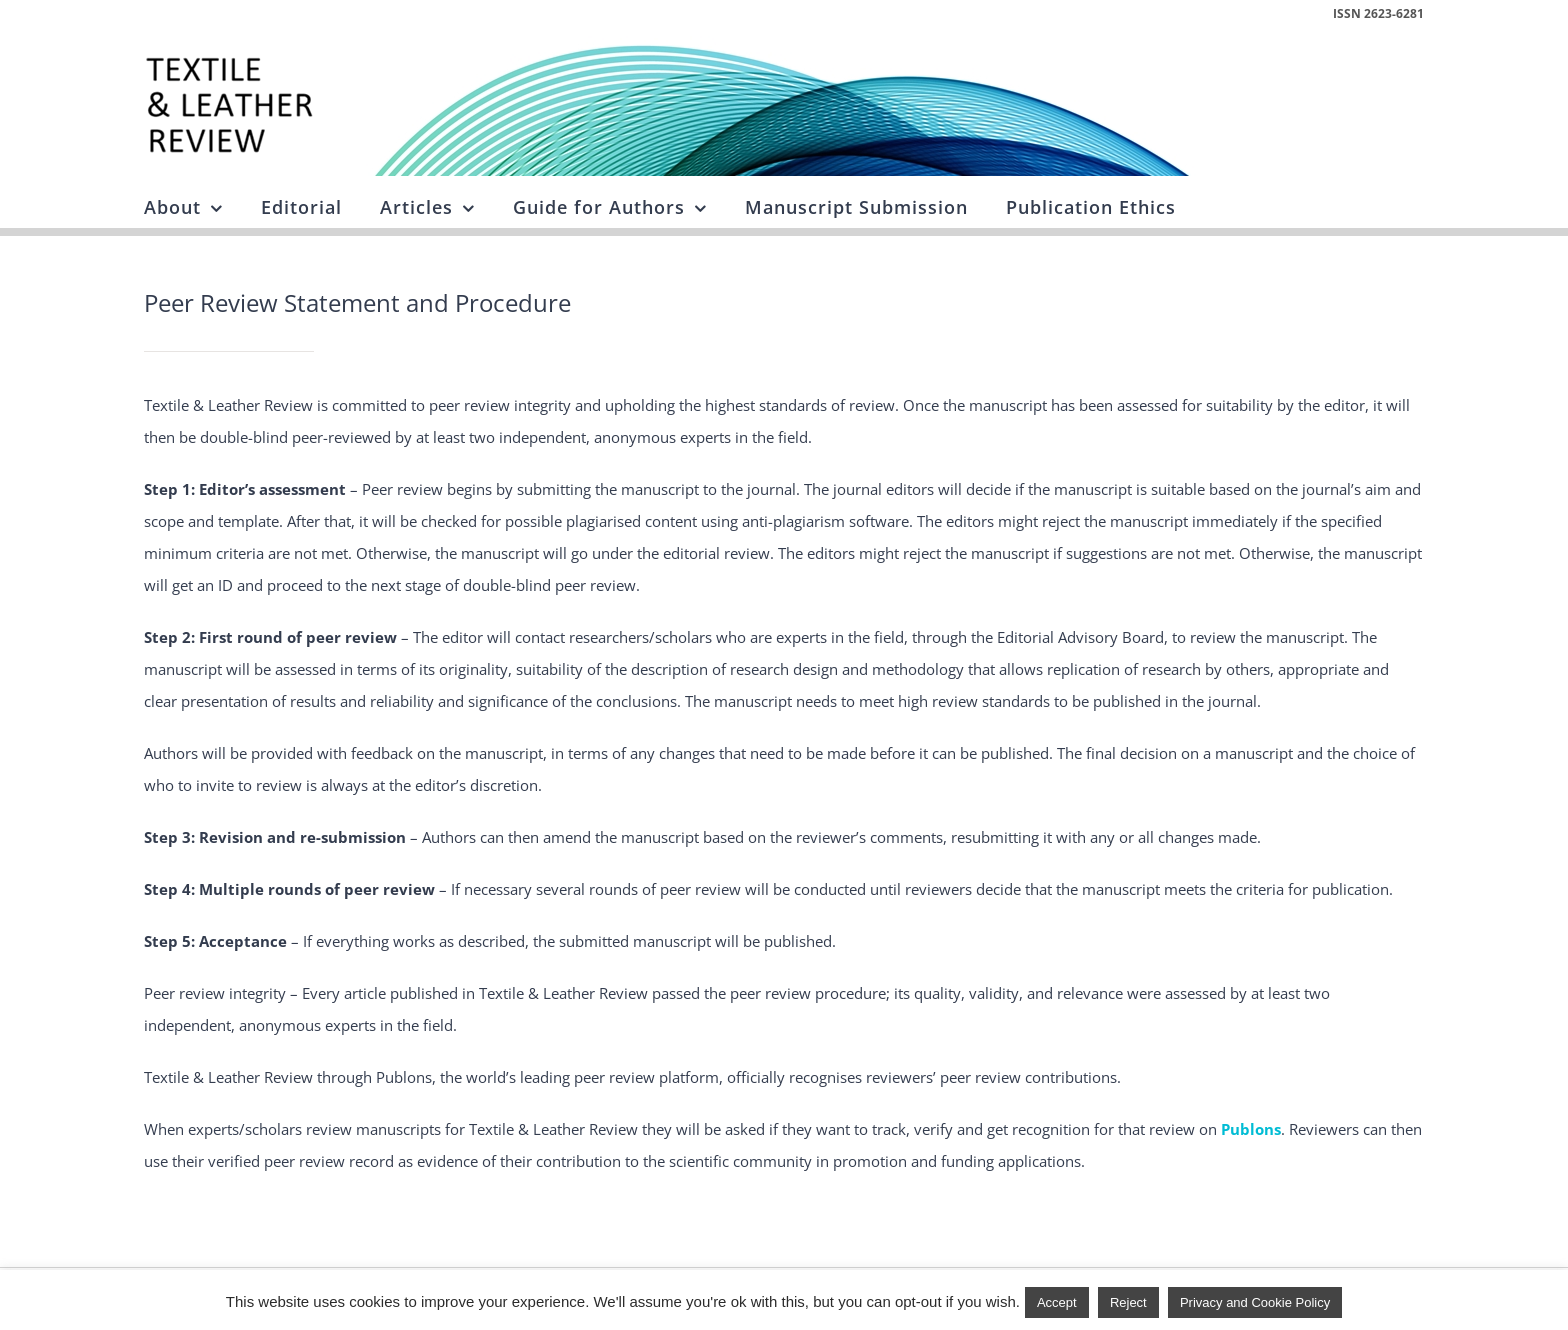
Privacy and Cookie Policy (1255, 1302)
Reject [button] (1128, 1302)
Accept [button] (1057, 1302)
